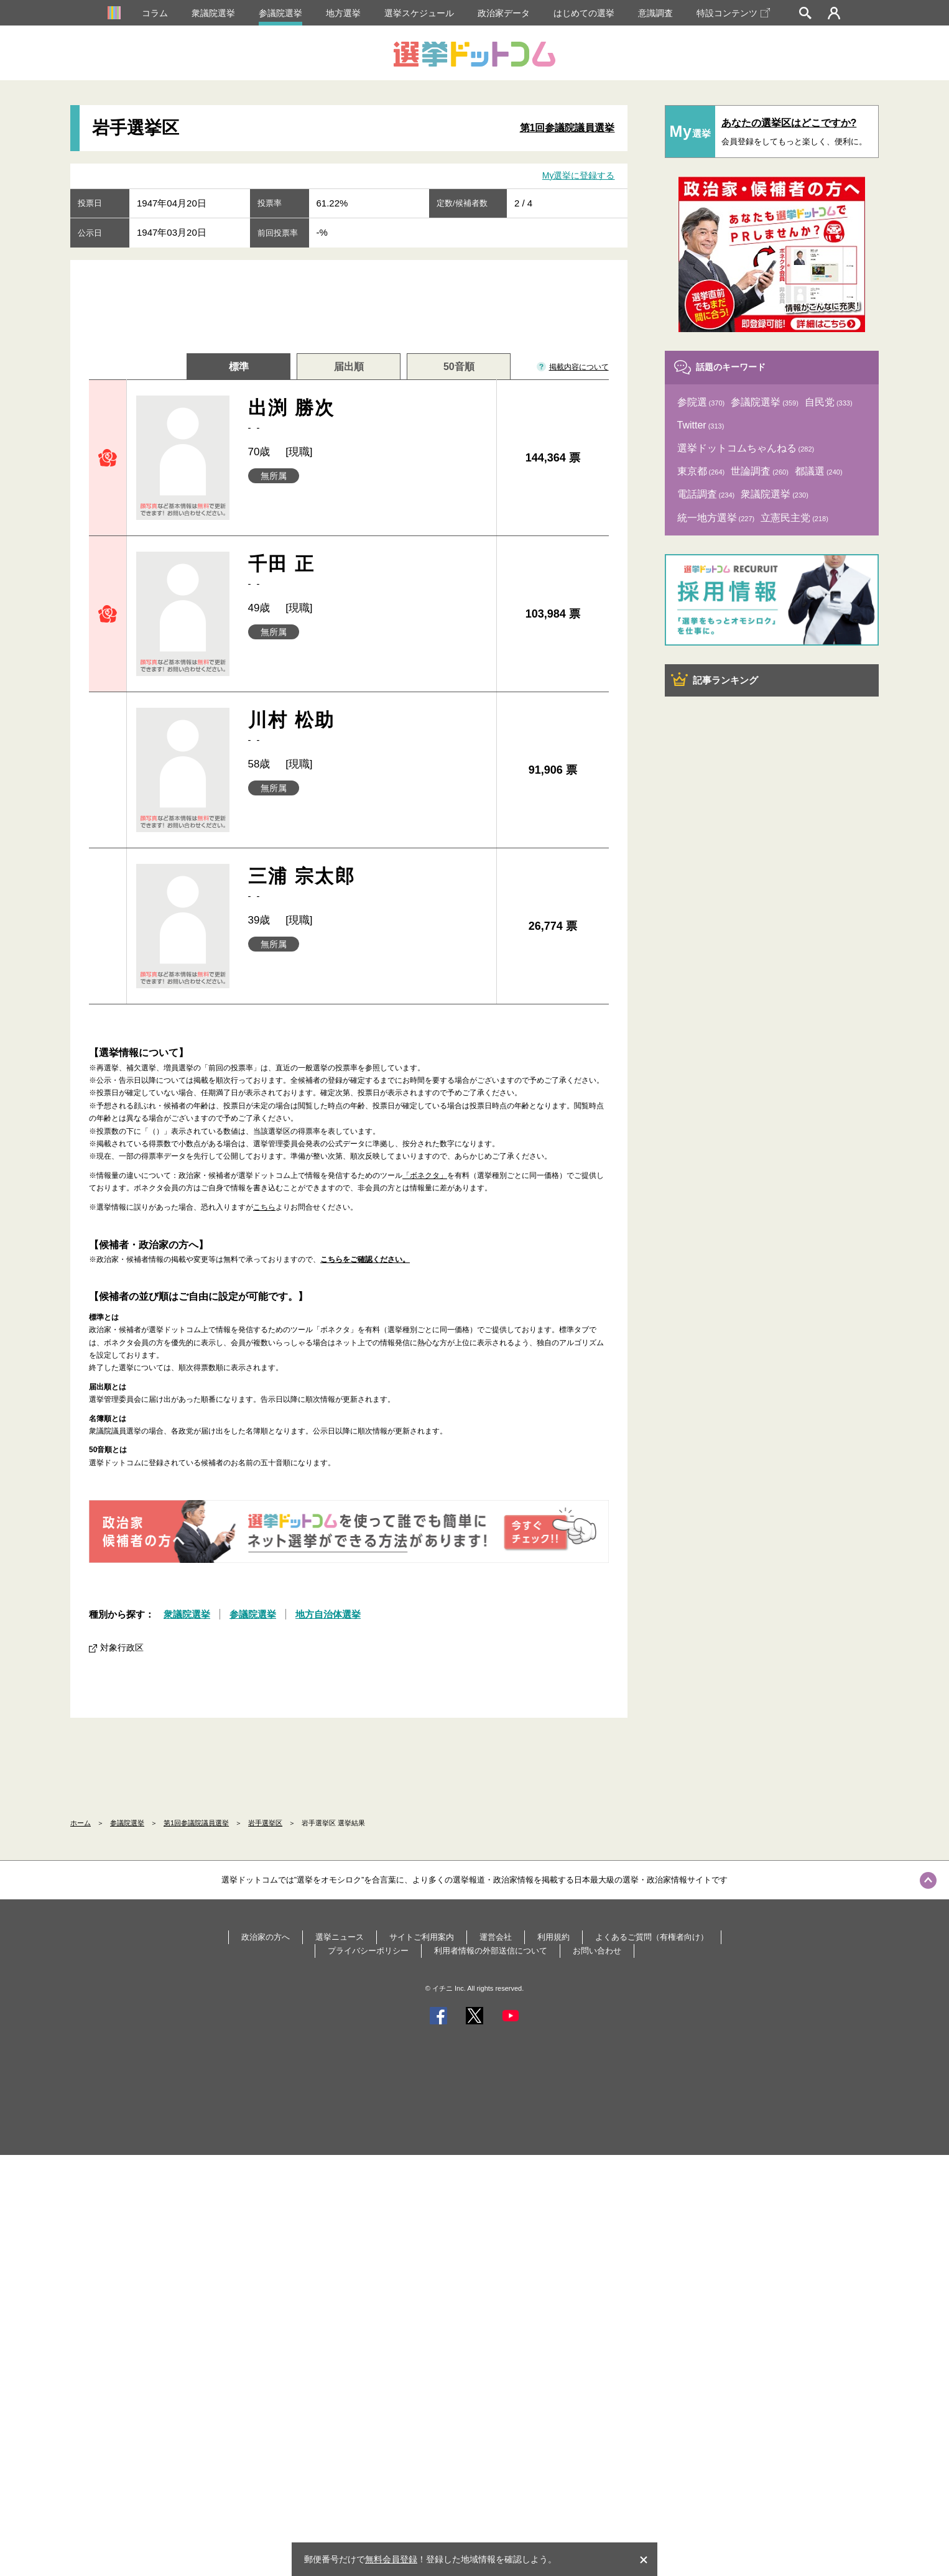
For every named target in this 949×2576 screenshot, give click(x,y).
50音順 (458, 366)
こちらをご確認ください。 (365, 1259)
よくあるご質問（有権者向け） (651, 1937)
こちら (264, 1207)
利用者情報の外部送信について (490, 1950)
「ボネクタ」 (424, 1175)
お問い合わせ (597, 1950)
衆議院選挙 (213, 13)
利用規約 (553, 1937)
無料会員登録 (391, 2559)
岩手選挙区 (265, 1823)
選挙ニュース (339, 1937)
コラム (155, 13)
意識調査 (655, 13)
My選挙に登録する (578, 175)
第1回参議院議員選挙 (567, 128)
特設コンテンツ (733, 13)
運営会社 (495, 1937)
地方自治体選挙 (328, 1614)
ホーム (80, 1823)
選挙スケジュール (419, 13)
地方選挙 (343, 13)
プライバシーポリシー (368, 1950)
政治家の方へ (265, 1937)
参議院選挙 (280, 13)
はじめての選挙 (583, 13)
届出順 (349, 366)
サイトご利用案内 (421, 1937)
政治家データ (504, 13)
